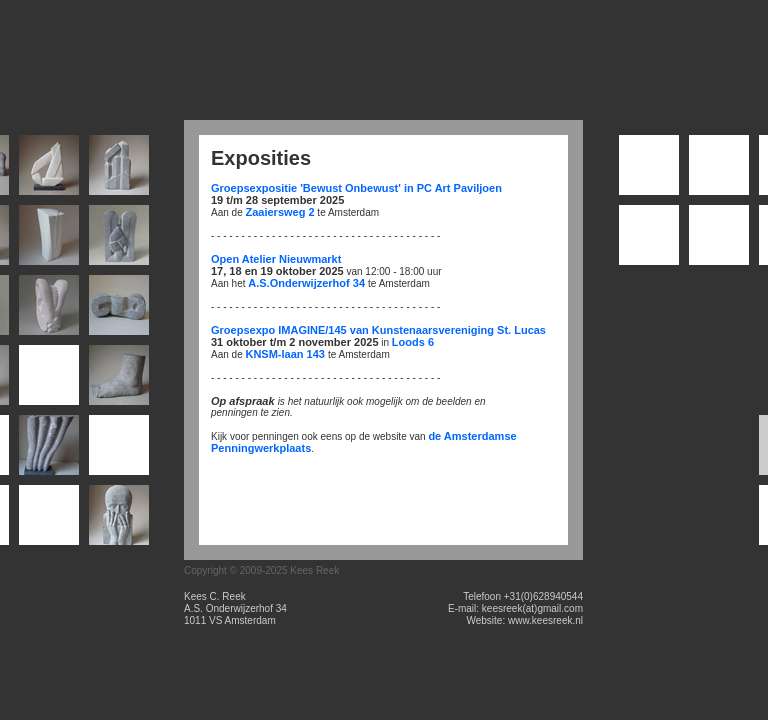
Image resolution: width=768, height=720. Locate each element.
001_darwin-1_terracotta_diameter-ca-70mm (649, 169)
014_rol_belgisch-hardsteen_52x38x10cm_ (49, 449)
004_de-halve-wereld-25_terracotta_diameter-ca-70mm (649, 239)
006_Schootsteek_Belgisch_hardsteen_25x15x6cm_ (119, 239)
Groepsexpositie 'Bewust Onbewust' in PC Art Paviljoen (356, 188)
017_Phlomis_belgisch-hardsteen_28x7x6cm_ (49, 519)
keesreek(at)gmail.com (532, 608)
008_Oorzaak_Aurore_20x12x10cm (49, 309)
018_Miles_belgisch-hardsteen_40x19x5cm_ (119, 519)
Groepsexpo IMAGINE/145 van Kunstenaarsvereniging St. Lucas (378, 330)
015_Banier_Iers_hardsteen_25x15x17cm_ (119, 449)
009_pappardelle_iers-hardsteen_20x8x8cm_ (119, 309)
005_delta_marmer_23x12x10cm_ (49, 239)
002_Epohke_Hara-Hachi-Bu (719, 169)
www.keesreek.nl (545, 620)
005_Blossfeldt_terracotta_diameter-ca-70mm (719, 239)
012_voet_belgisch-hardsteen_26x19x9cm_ (119, 379)
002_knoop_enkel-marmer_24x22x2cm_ (49, 169)
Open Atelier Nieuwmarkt (276, 259)
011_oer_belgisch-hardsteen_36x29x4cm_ (49, 379)
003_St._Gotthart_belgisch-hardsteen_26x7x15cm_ (119, 169)
